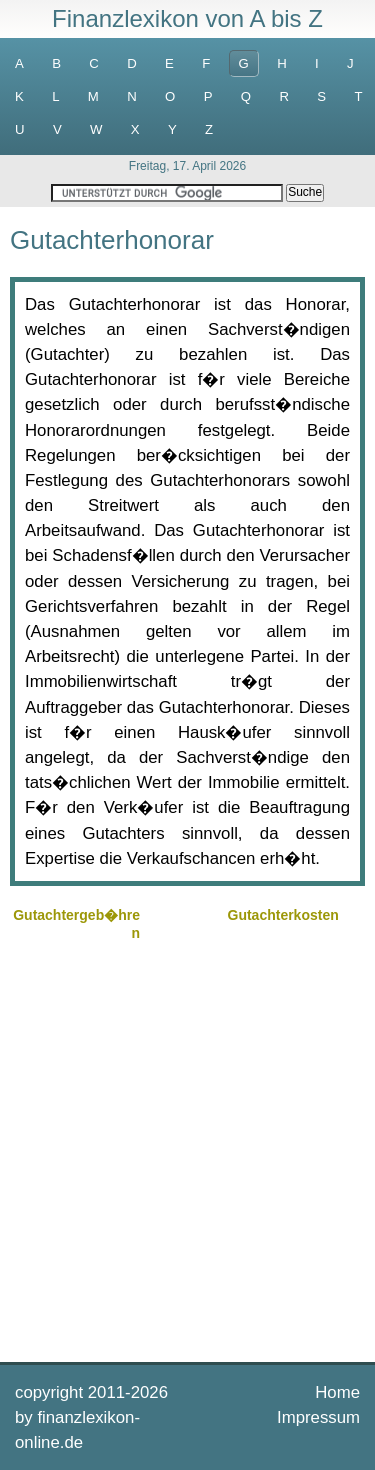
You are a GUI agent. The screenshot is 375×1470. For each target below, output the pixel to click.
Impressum (318, 1417)
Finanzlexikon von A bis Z (187, 18)
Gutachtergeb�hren (76, 924)
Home (337, 1392)
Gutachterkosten (283, 915)
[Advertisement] (187, 1149)
